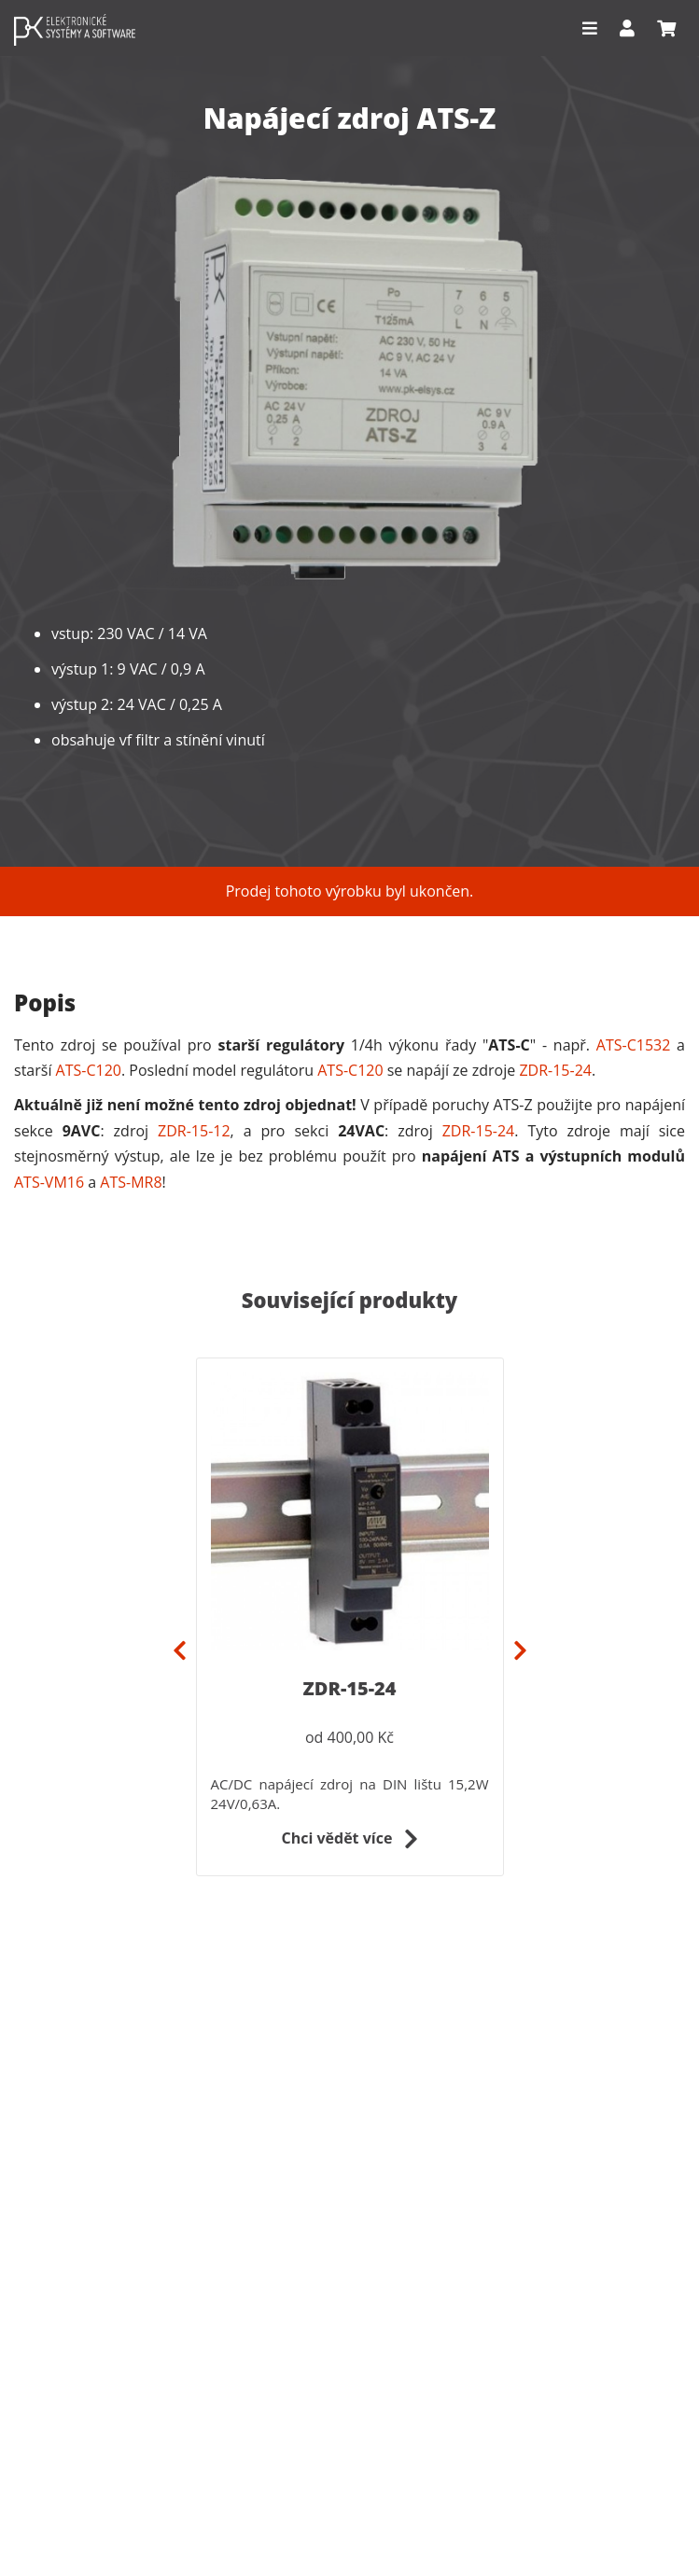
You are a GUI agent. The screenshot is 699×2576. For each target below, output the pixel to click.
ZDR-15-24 (555, 1070)
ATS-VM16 (49, 1182)
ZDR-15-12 (194, 1131)
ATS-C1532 (633, 1045)
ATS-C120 (88, 1070)
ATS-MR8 (130, 1182)
